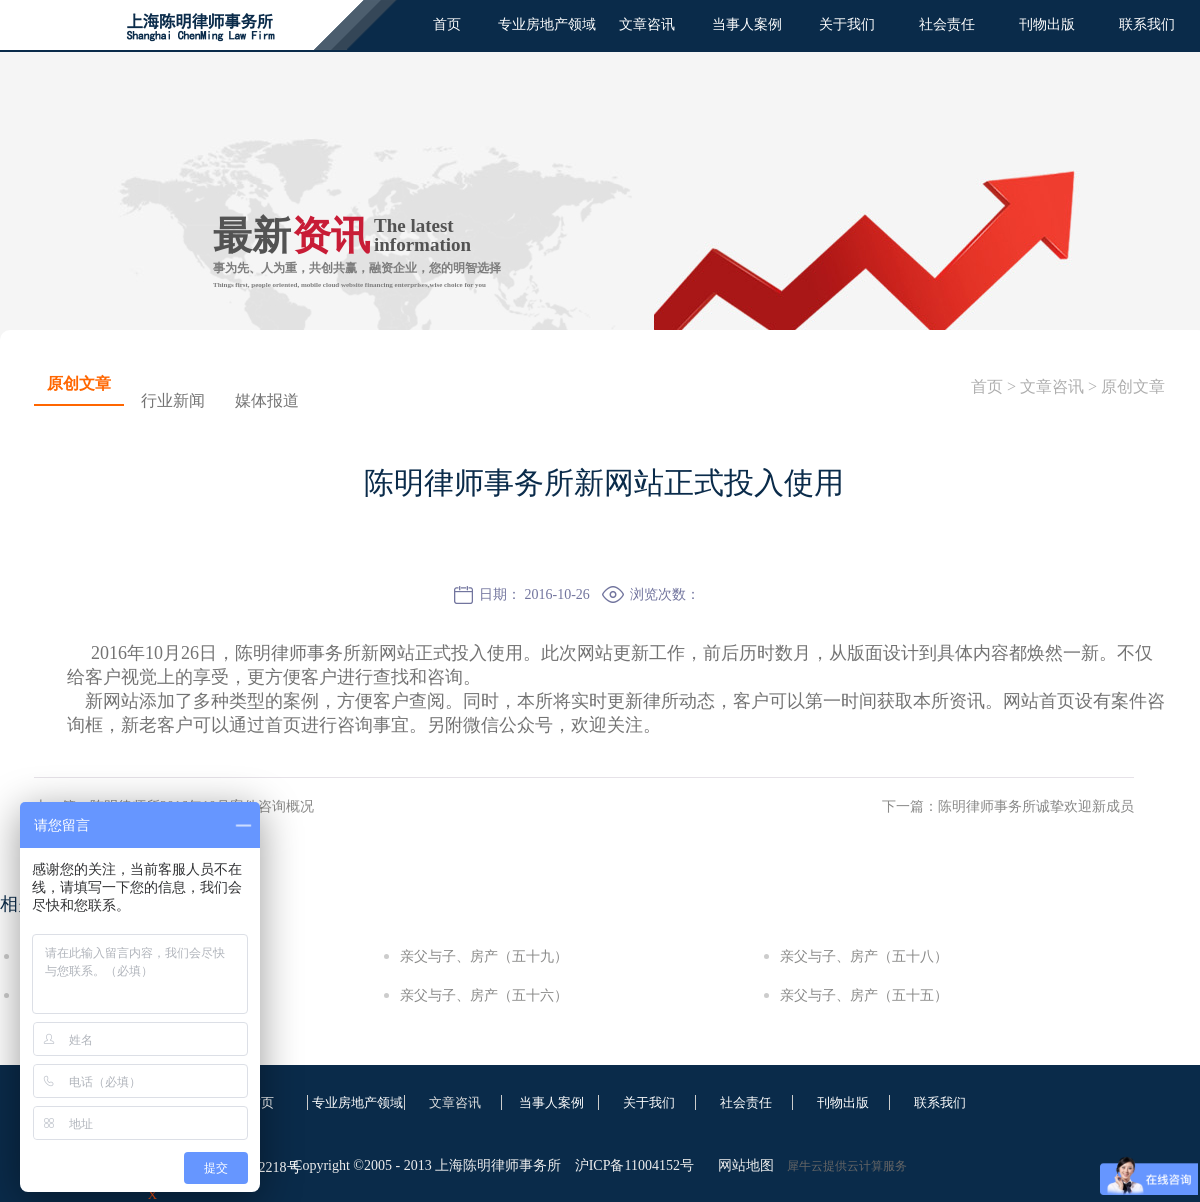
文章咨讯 (1052, 386)
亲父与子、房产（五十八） (864, 956)
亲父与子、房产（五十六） (484, 995)
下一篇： (1008, 806)
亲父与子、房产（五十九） (484, 956)
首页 (447, 24)
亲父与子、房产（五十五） (864, 995)
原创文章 (1133, 386)
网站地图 (742, 1165)
